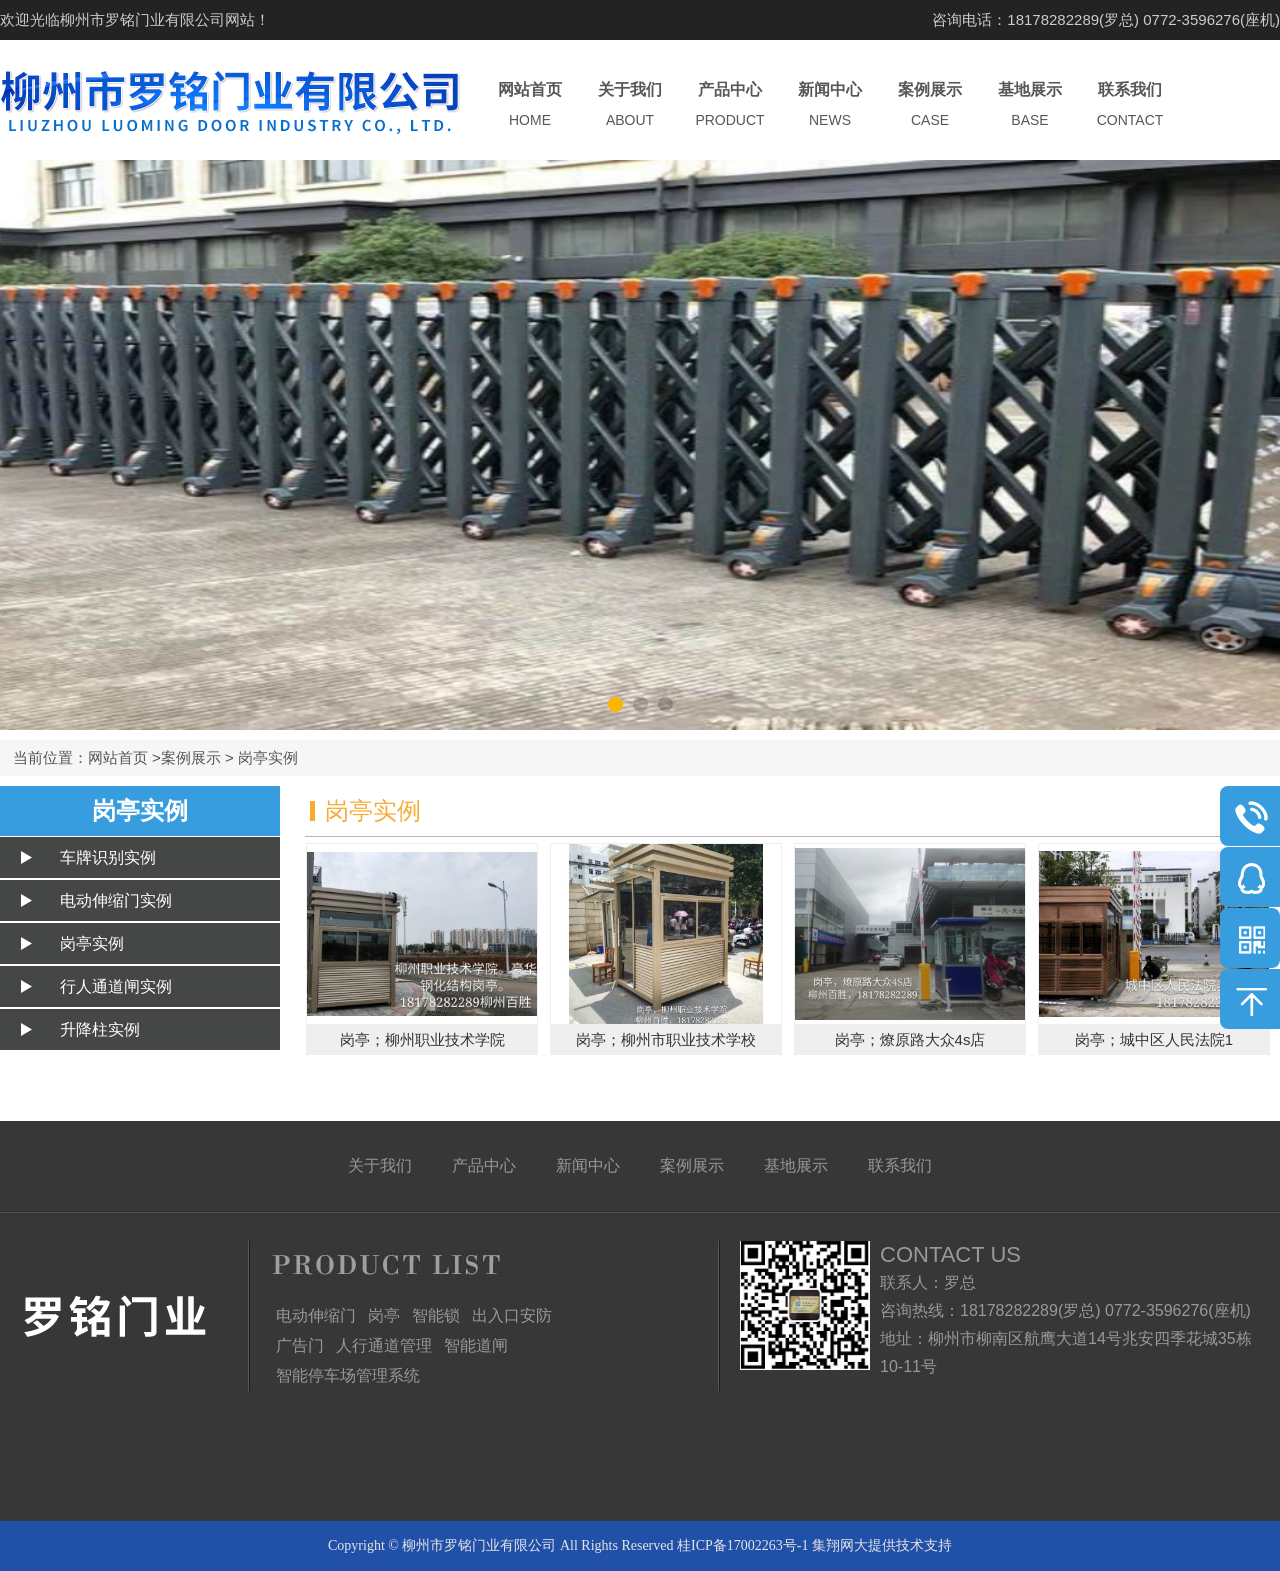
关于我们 (630, 105)
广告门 (300, 1345)
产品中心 (730, 105)
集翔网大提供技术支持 (882, 1545)
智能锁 (436, 1315)
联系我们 (1130, 105)
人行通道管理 (384, 1345)
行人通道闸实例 (116, 986)
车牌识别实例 (108, 857)
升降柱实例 (100, 1029)
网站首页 (530, 105)
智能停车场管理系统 (348, 1375)
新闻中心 (830, 105)
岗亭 (384, 1315)
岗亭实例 (268, 757)
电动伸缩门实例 (116, 900)
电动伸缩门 (316, 1315)
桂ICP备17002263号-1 (742, 1545)
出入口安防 (512, 1315)
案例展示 (930, 105)
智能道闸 (476, 1345)
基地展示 (1030, 105)
